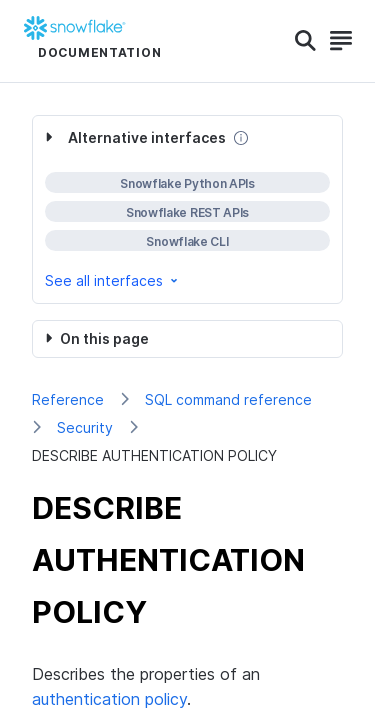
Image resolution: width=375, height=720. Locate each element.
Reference (68, 399)
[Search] (305, 41)
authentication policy (109, 699)
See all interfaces (113, 280)
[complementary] (187, 209)
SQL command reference (228, 399)
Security (85, 427)
